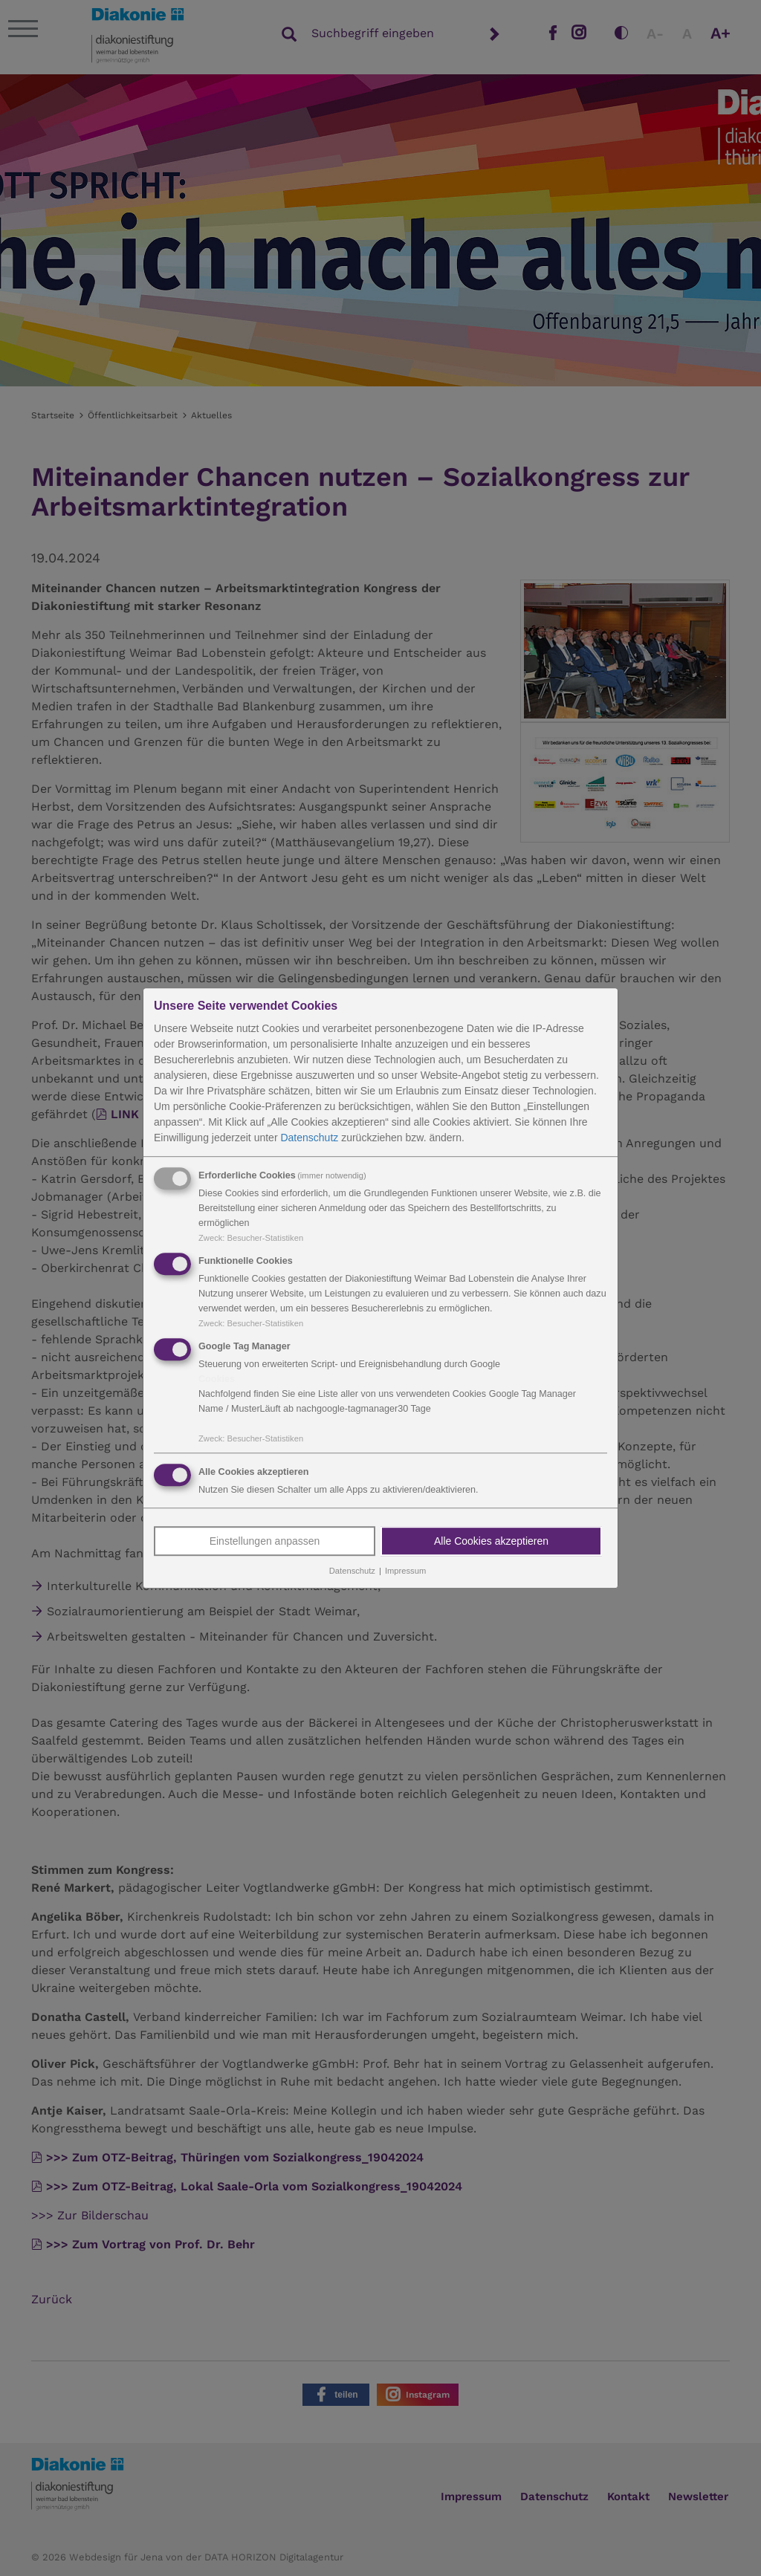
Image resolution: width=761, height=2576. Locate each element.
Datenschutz (309, 1137)
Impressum (405, 1571)
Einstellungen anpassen (265, 1542)
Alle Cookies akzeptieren (491, 1542)
